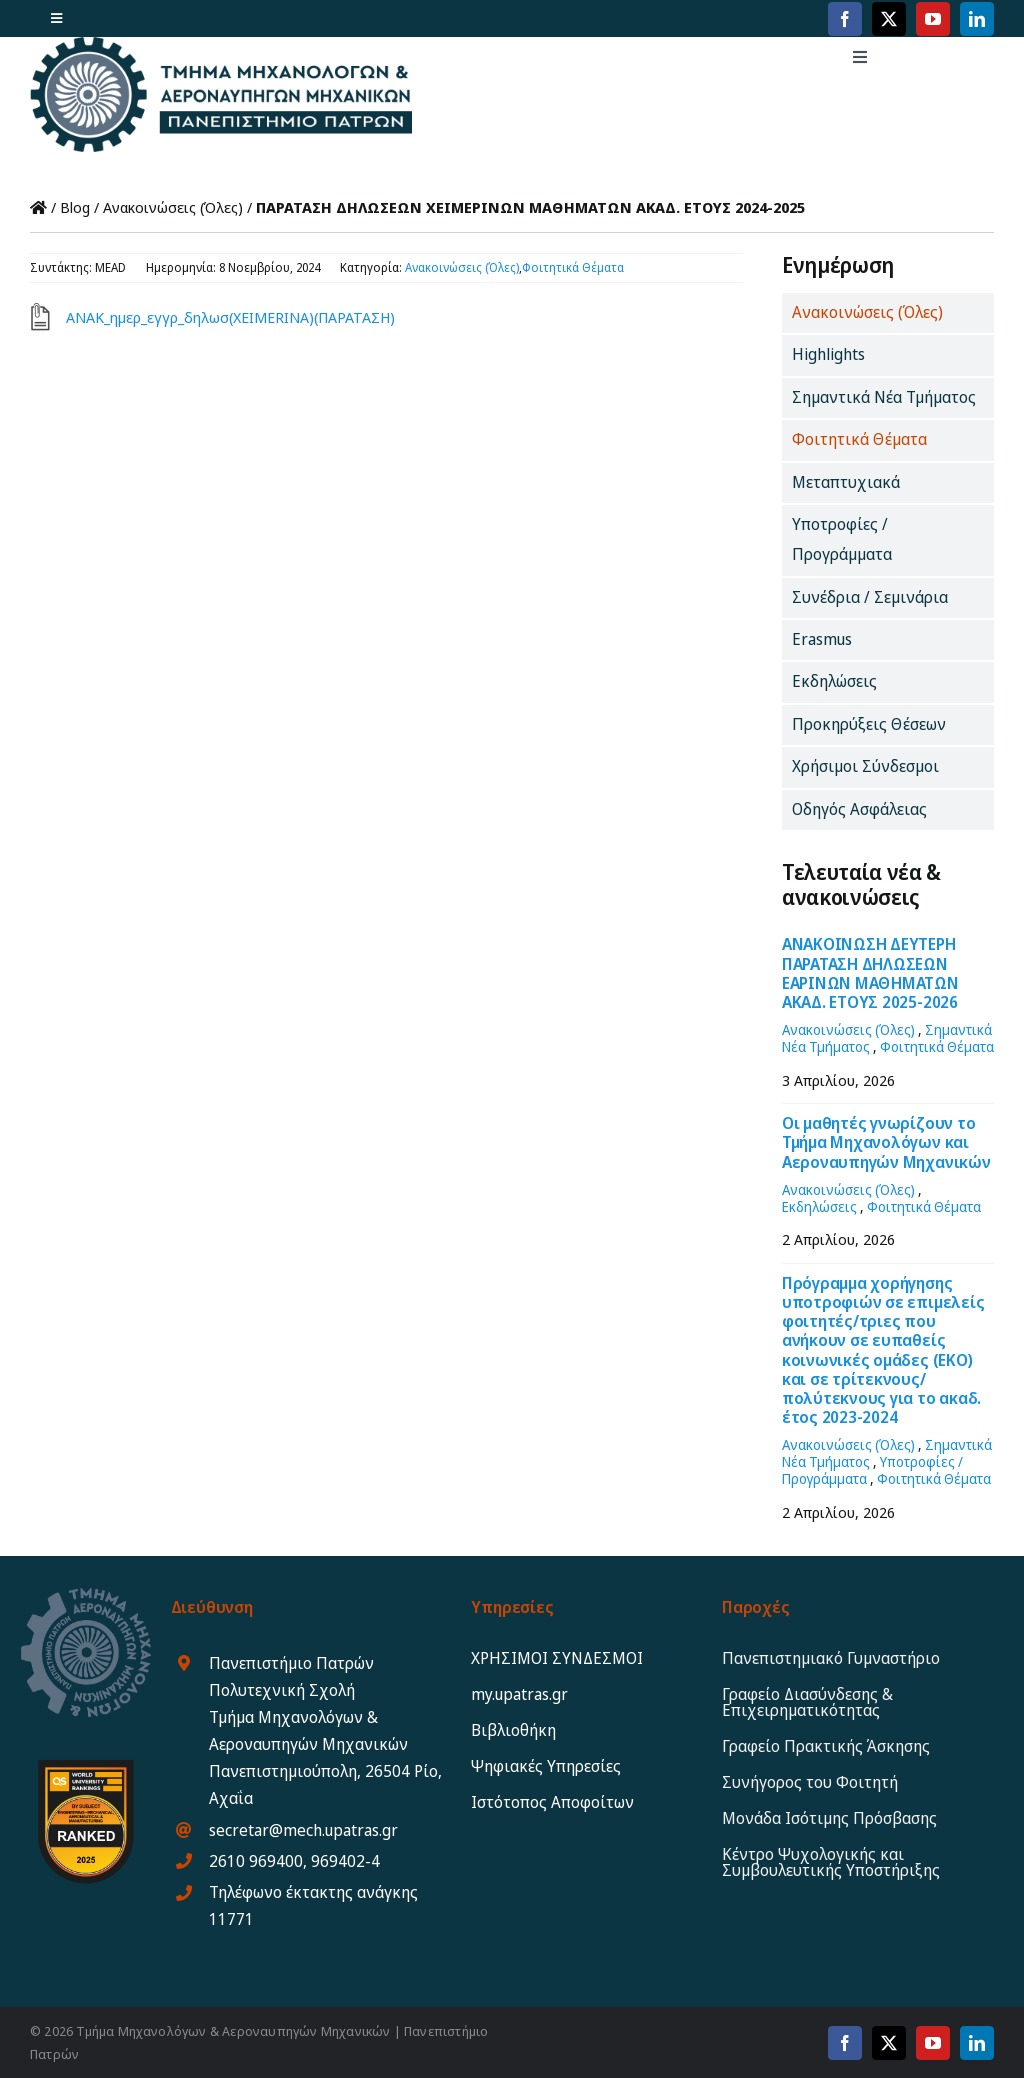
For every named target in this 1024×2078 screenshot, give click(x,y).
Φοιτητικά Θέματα (573, 267)
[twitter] (889, 19)
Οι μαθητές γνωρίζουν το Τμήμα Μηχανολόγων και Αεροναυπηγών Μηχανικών (886, 1142)
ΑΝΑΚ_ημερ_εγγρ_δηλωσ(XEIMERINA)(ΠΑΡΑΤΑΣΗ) (230, 317)
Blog (75, 207)
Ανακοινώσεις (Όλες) (173, 207)
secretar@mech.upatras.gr (303, 1830)
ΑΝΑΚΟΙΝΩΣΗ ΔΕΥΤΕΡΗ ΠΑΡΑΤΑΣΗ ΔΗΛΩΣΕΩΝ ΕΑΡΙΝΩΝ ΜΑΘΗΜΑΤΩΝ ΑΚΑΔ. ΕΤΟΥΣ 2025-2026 (870, 973)
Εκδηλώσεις (819, 1206)
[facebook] (845, 19)
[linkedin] (977, 19)
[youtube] (933, 19)
